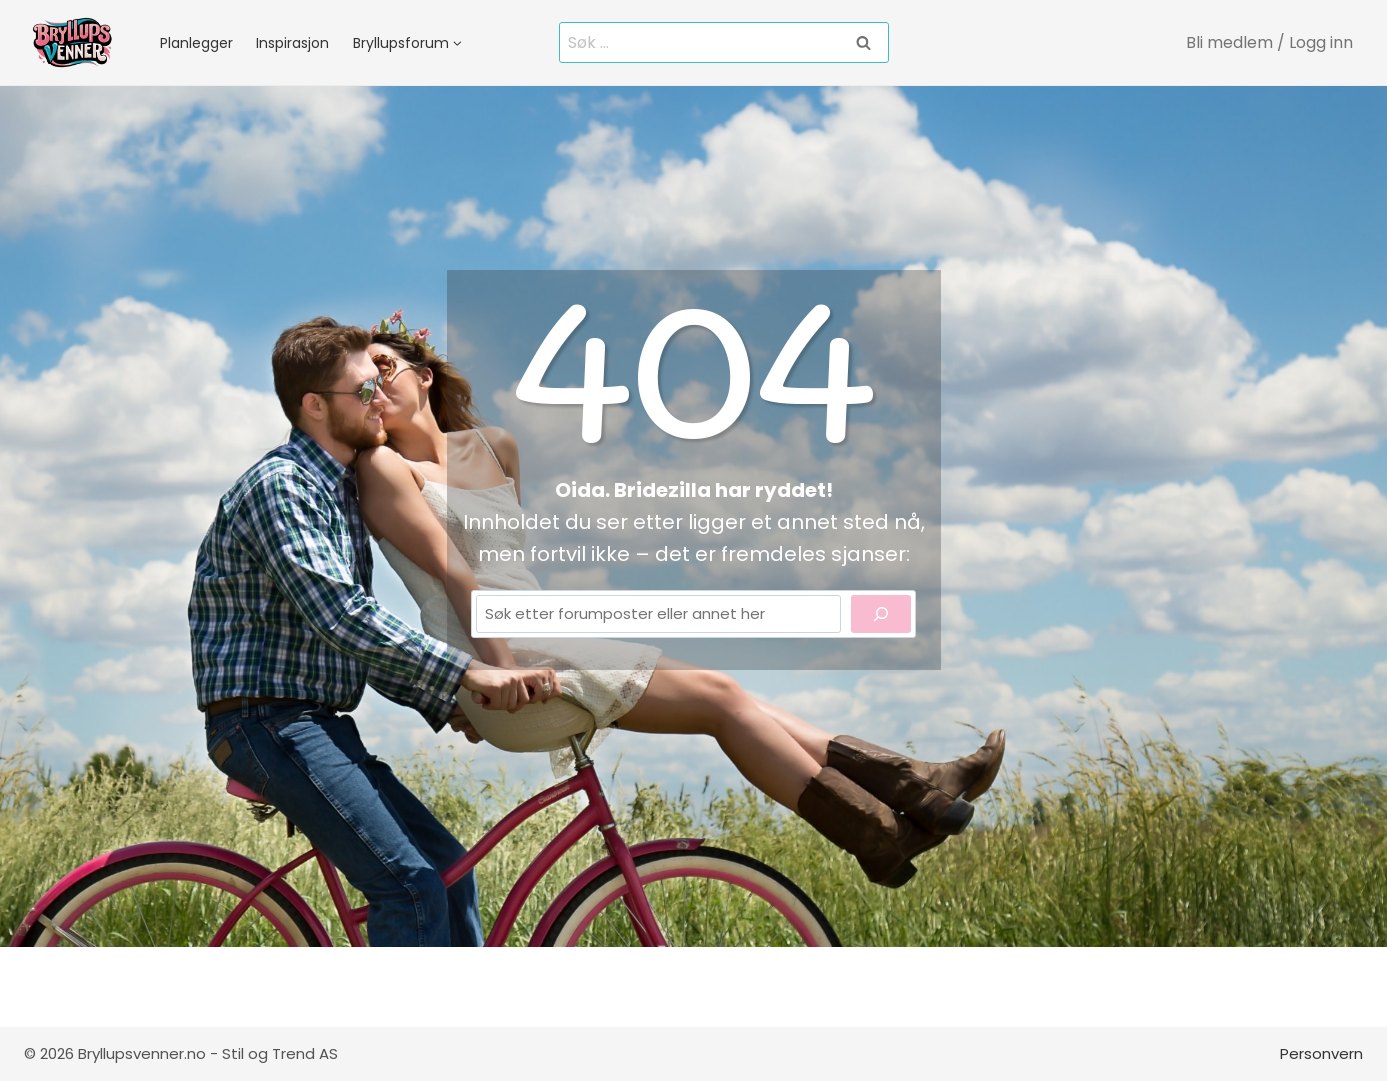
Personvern (1321, 1053)
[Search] (881, 614)
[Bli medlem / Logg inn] (1270, 42)
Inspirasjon (292, 43)
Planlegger (196, 43)
